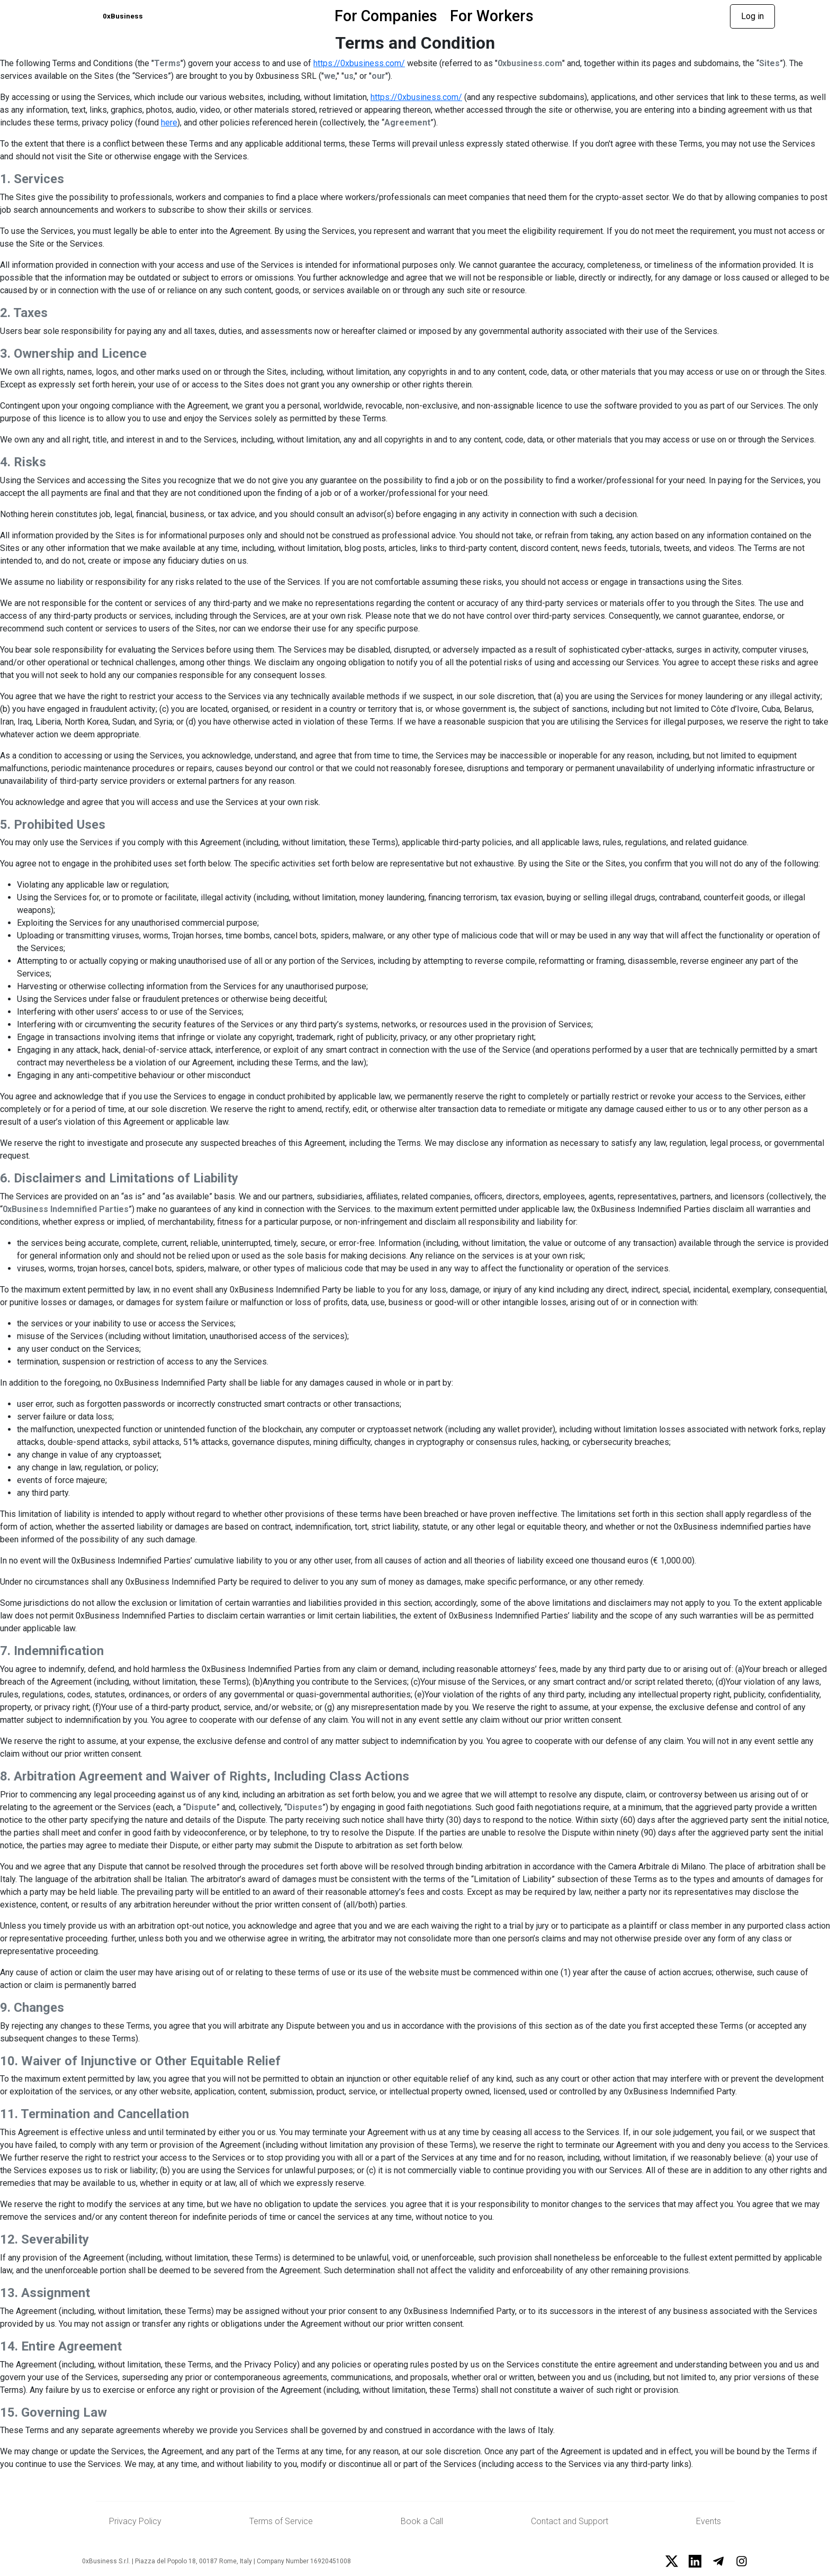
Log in (752, 17)
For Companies (408, 16)
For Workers (514, 16)
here (169, 123)
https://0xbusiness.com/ (359, 64)
